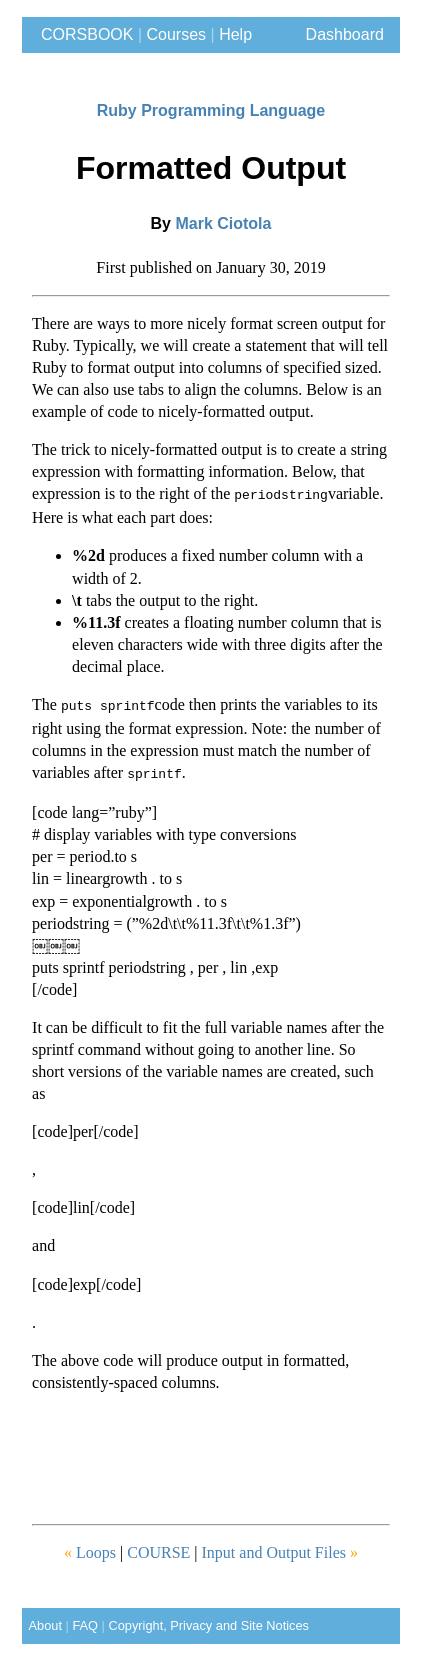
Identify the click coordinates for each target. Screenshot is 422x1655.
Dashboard (345, 34)
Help (235, 34)
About (42, 1619)
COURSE (160, 1546)
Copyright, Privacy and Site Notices (208, 1619)
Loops (90, 1546)
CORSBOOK (82, 34)
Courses (177, 34)
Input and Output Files (280, 1546)
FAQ (85, 1619)
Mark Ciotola (223, 223)
